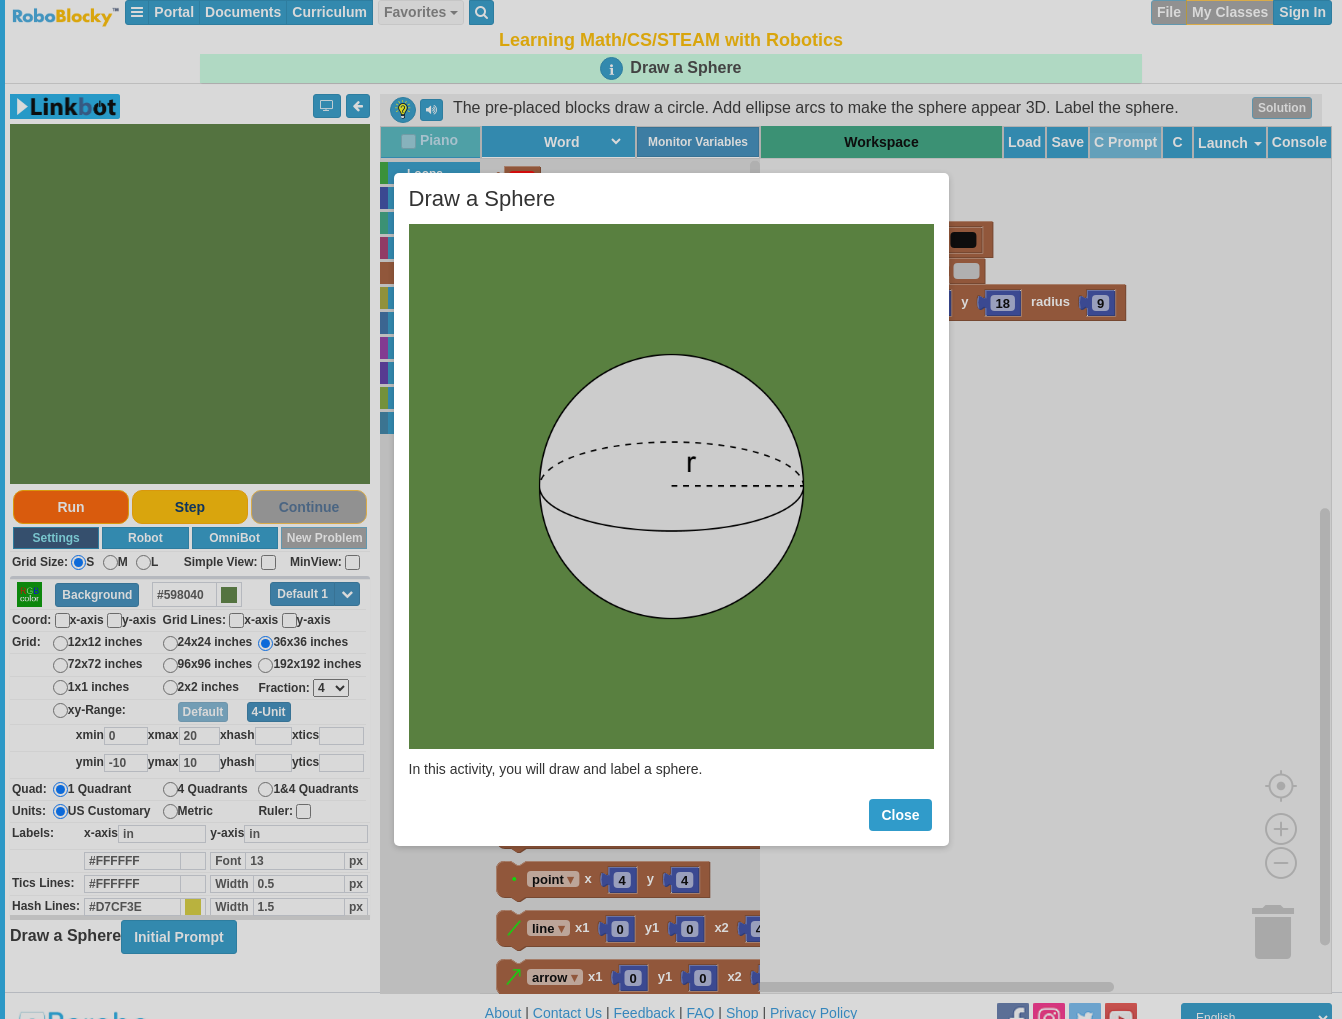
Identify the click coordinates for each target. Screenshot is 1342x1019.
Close (900, 815)
